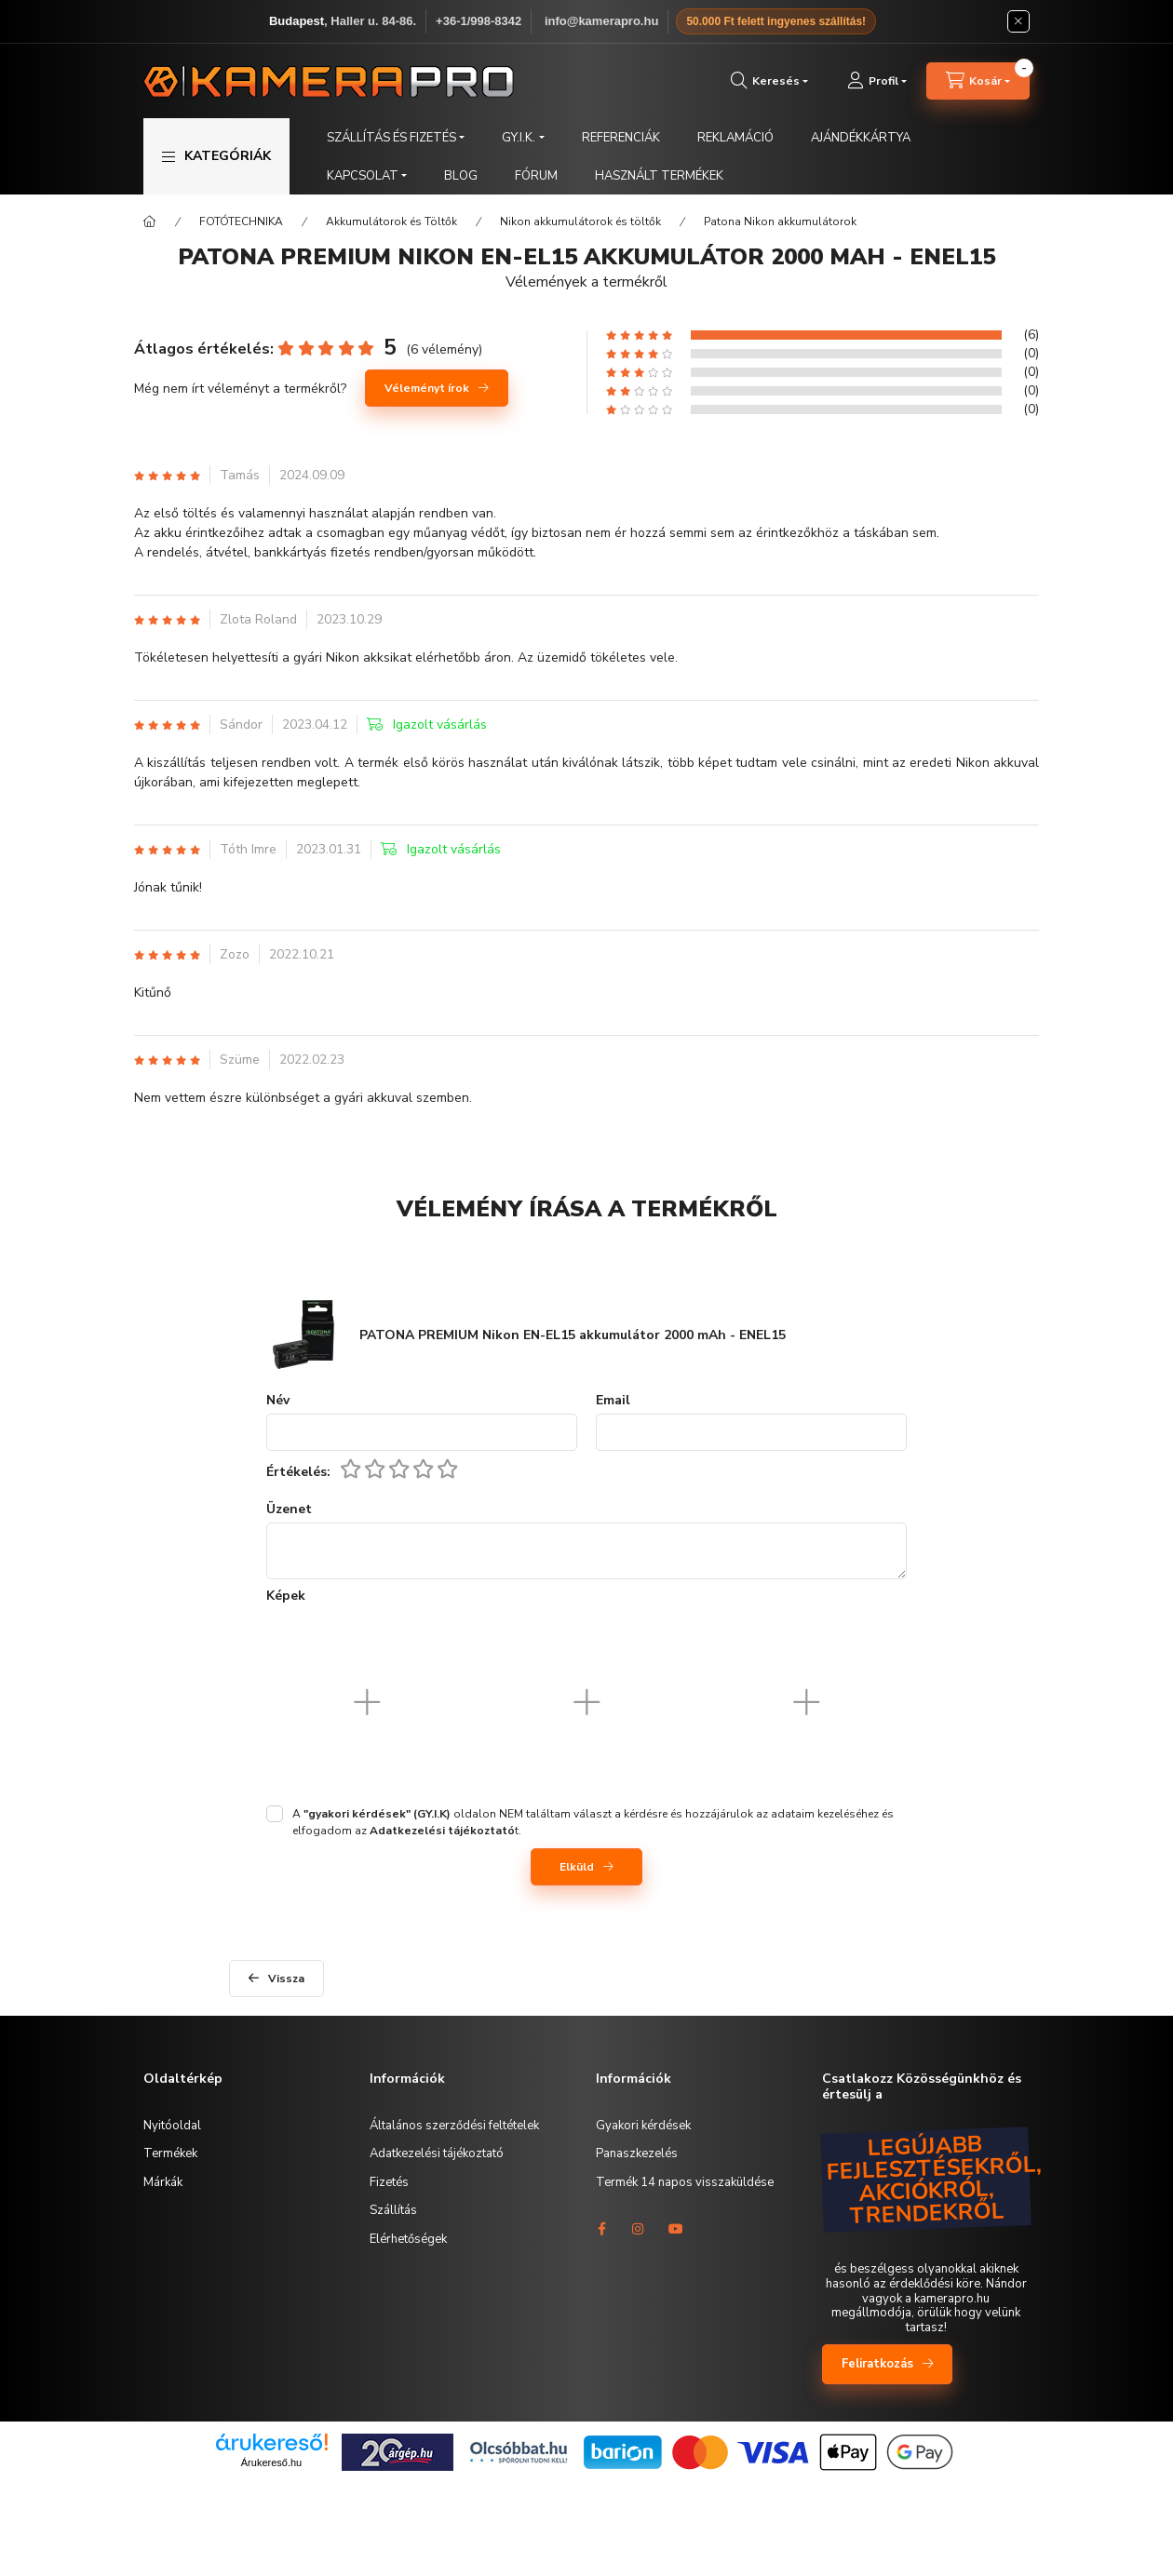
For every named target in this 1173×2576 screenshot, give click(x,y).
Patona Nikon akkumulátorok (780, 221)
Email (613, 1401)
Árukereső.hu (271, 2462)
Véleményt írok (426, 388)
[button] (216, 156)
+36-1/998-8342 (478, 21)
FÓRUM (536, 176)
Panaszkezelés (637, 2153)
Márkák (162, 2182)
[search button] (769, 81)
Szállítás (393, 2210)
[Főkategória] (149, 221)
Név (278, 1401)
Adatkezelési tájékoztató (437, 2153)
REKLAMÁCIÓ (735, 137)
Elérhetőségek (408, 2239)
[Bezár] (1018, 21)
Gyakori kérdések (643, 2125)
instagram (638, 2228)
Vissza (286, 1978)
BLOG (461, 176)
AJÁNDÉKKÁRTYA (860, 137)
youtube (675, 2228)
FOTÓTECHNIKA (241, 221)
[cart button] (978, 81)
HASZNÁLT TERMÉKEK (659, 176)
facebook (601, 2228)
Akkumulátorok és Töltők (391, 221)
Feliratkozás (877, 2363)
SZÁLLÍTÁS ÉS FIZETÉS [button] (391, 137)
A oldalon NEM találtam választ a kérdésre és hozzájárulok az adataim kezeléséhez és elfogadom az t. (593, 1822)
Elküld (577, 1866)
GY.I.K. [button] (518, 137)
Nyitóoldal (172, 2125)
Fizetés (389, 2182)
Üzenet (289, 1510)
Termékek (170, 2153)
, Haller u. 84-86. (342, 21)
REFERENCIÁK (621, 137)
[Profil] (877, 81)
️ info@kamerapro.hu (599, 21)
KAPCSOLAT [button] (362, 176)
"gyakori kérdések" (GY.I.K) (377, 1813)
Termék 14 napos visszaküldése (685, 2182)
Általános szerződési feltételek (454, 2125)
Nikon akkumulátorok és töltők (580, 221)
